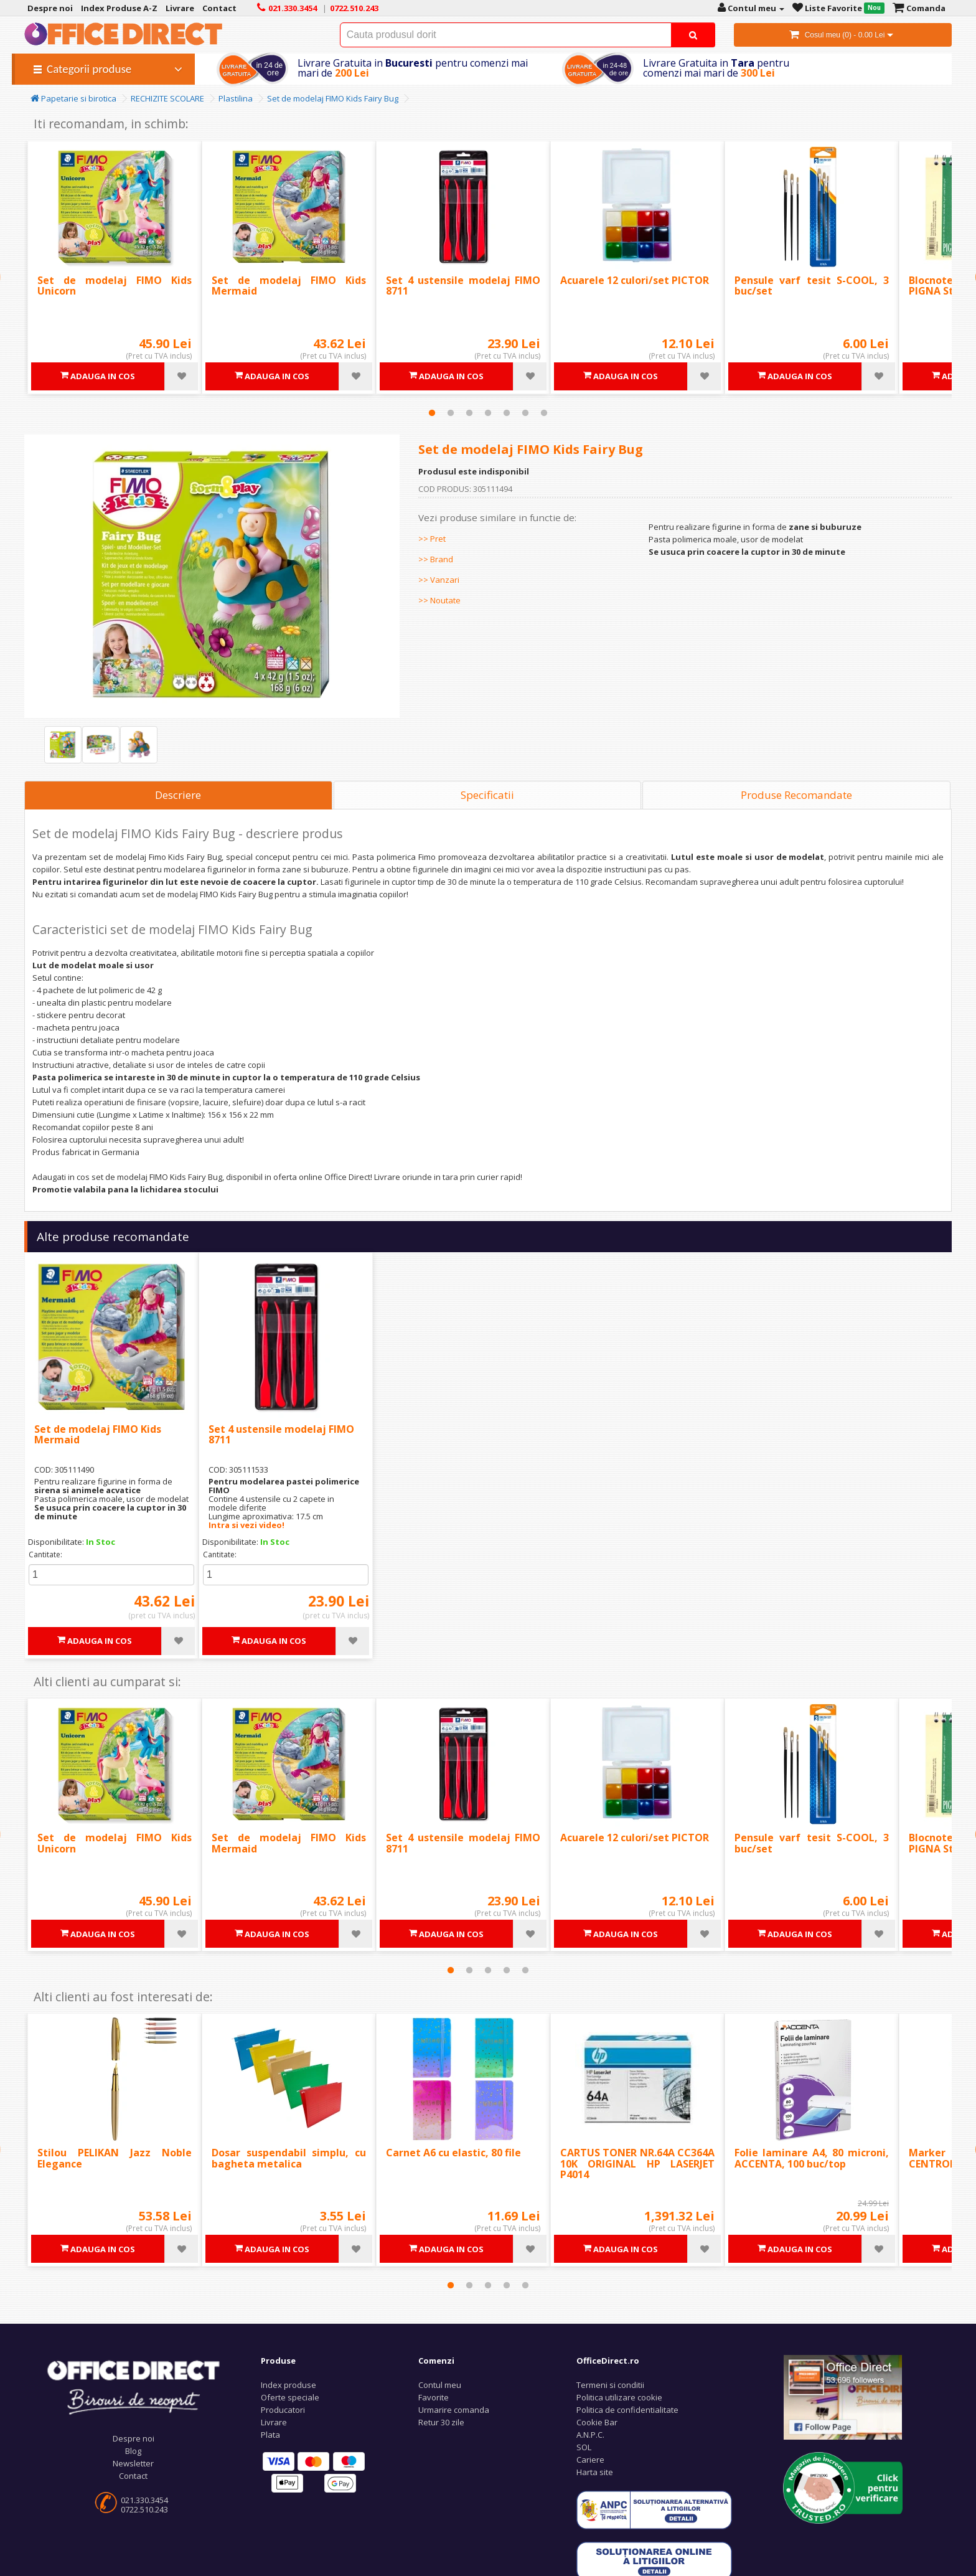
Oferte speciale (290, 2397)
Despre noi (133, 2438)
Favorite (433, 2397)
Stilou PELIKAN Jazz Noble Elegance (114, 2158)
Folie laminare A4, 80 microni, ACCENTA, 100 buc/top (811, 2158)
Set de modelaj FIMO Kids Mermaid (289, 285)
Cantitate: (45, 1554)
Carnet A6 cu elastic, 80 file (453, 2152)
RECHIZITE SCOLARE (167, 98)
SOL (583, 2447)
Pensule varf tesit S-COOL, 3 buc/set (811, 285)
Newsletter (133, 2463)
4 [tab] (488, 412)
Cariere (590, 2459)
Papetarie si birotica (73, 98)
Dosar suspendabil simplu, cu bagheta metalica (289, 2158)
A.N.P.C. (590, 2434)
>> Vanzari (438, 579)
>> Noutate (439, 600)
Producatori (283, 2409)
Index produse (288, 2384)
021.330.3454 (144, 2500)
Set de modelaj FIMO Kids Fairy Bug (332, 98)
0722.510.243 (144, 2509)
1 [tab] (432, 412)
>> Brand (435, 559)
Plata (270, 2434)
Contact (133, 2475)
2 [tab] (450, 412)
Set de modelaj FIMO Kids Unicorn (114, 285)
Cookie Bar (596, 2422)
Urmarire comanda (453, 2409)
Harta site (594, 2472)
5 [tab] (506, 412)
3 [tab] (469, 412)
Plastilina (235, 98)
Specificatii (487, 795)
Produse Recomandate (796, 795)
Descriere (178, 795)
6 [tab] (525, 412)
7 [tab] (544, 412)
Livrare (274, 2422)
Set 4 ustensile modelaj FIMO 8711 (463, 285)
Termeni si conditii (610, 2384)
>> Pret (432, 538)
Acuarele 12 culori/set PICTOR (634, 280)
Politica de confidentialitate (627, 2409)
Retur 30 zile (441, 2422)
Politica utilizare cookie (619, 2397)
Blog (133, 2450)
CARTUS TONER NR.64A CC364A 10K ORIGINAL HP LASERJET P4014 (637, 2163)
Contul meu (439, 2384)
